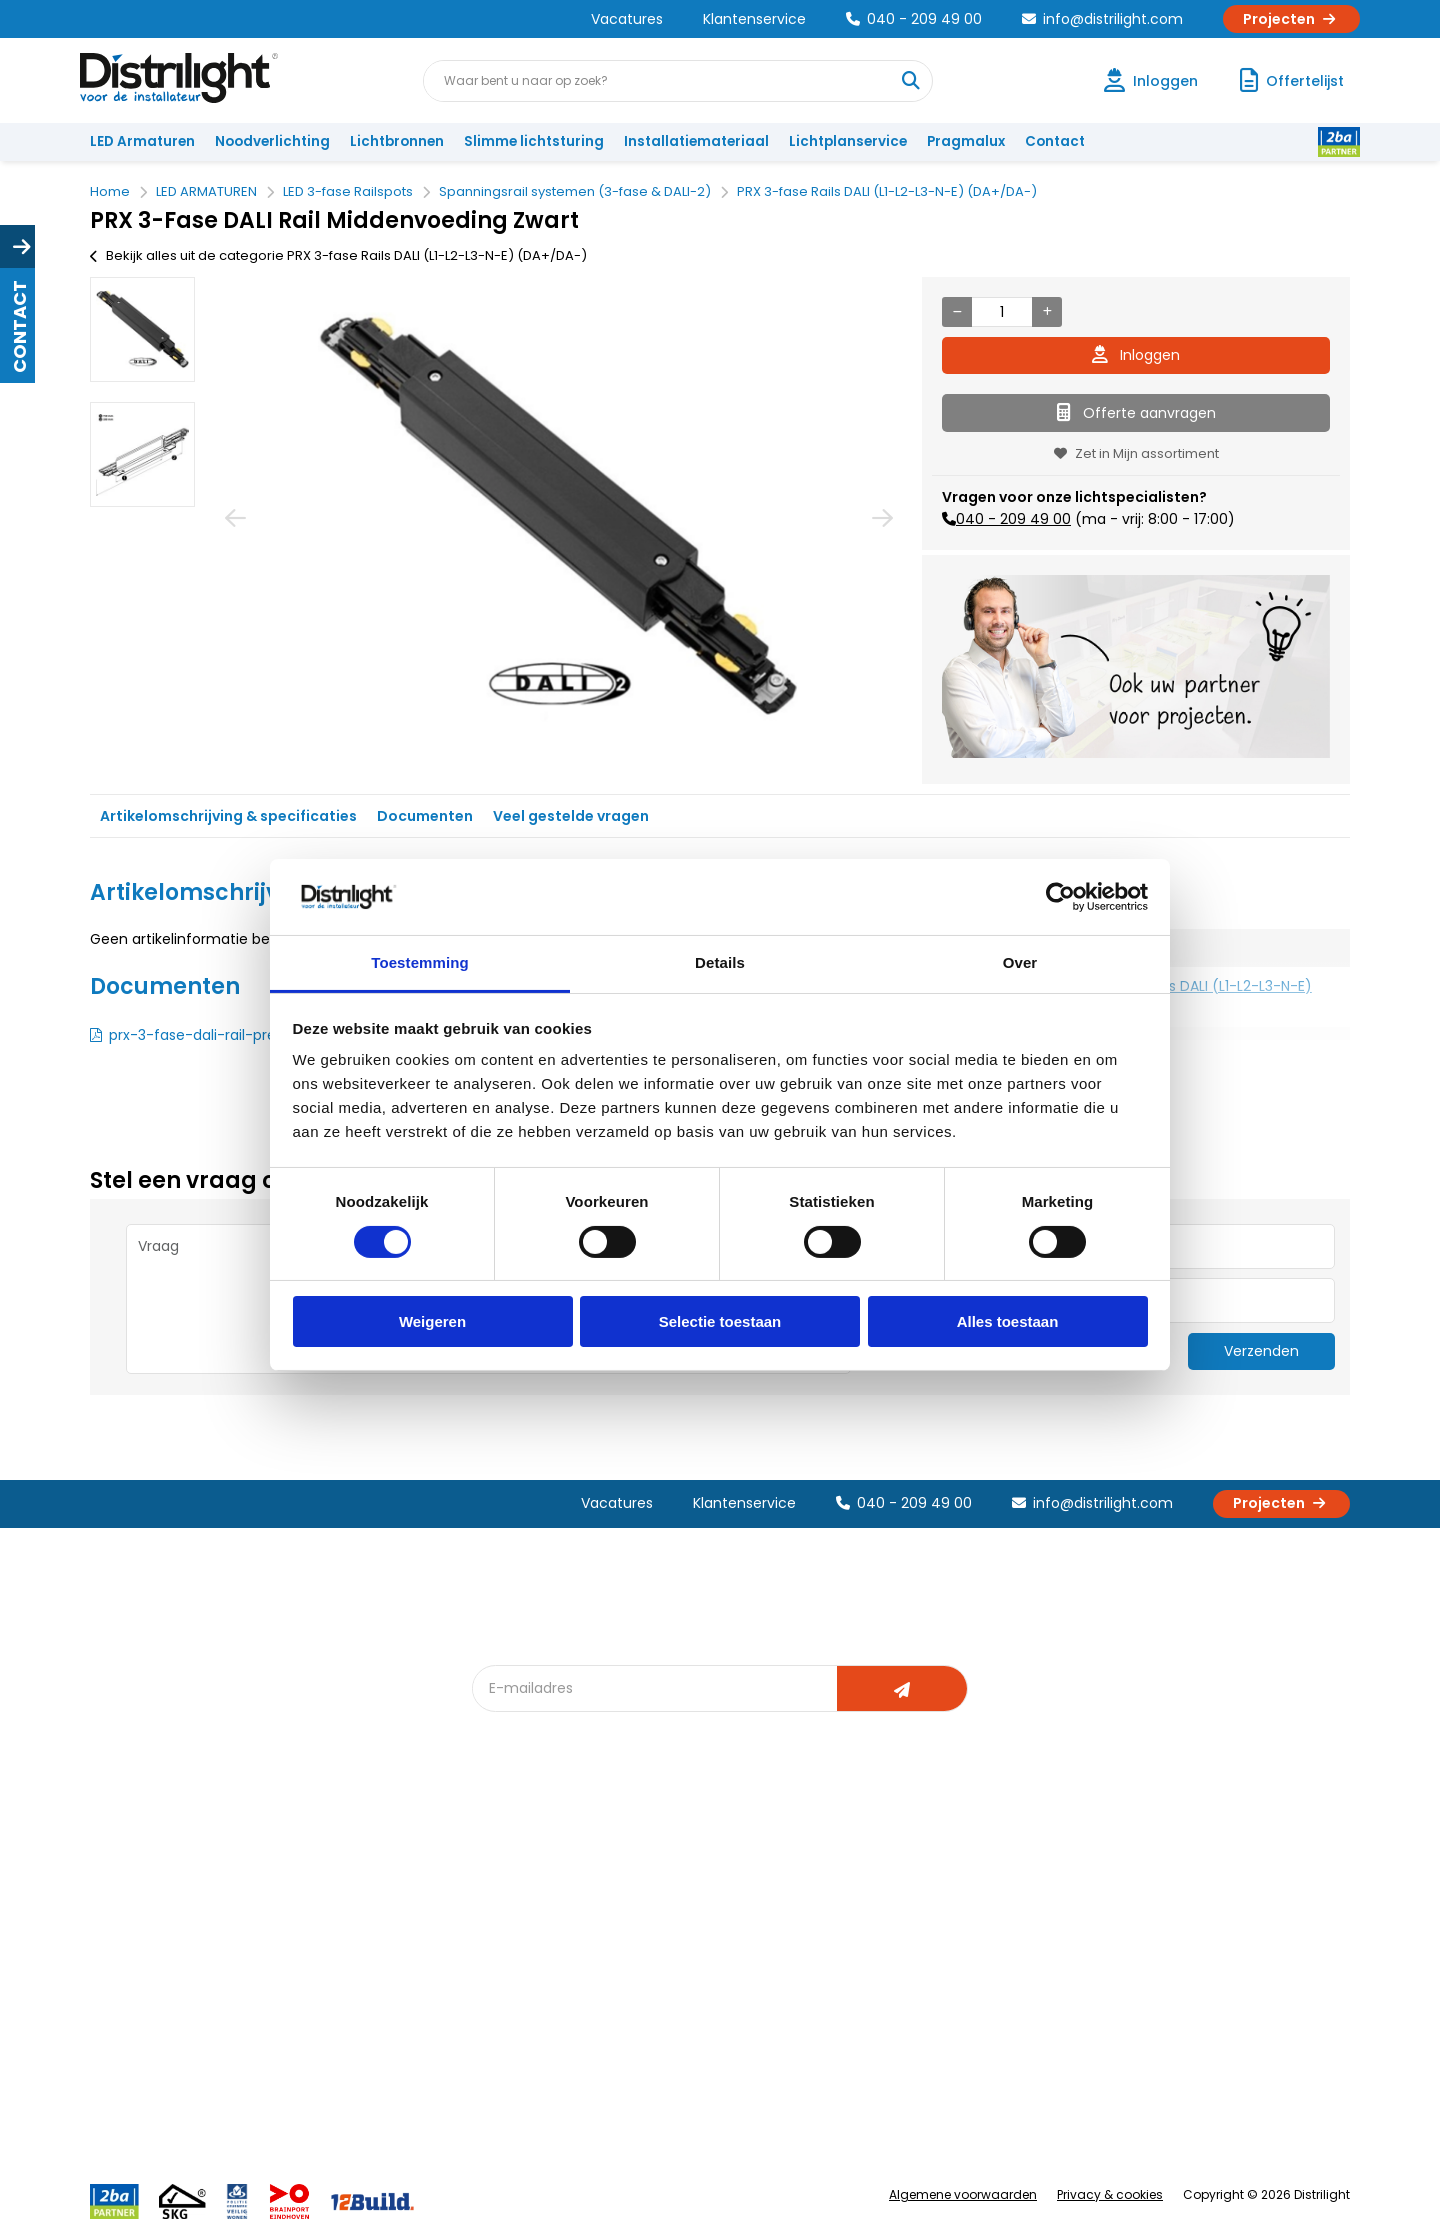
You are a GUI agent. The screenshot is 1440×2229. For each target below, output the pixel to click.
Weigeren (432, 1321)
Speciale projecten (738, 1997)
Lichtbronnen (397, 141)
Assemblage (910, 1865)
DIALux (504, 1898)
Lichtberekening (728, 1898)
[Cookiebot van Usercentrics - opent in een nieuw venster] (1060, 897)
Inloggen (1136, 355)
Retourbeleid (142, 2053)
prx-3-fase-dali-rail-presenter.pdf (228, 1035)
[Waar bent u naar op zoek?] (911, 81)
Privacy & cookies (1110, 2194)
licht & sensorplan (734, 1931)
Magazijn (897, 1931)
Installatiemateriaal (696, 141)
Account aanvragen (165, 1865)
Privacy (315, 2030)
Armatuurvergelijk (734, 1964)
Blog (498, 1865)
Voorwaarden (338, 1964)
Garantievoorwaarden (173, 1931)
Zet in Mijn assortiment (1136, 453)
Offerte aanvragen (1136, 413)
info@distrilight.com (1102, 19)
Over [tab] (1020, 962)
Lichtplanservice (848, 141)
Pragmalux (966, 141)
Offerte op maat (536, 1931)
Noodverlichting (272, 141)
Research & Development (952, 1997)
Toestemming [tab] (420, 962)
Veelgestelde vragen (361, 2063)
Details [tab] (720, 962)
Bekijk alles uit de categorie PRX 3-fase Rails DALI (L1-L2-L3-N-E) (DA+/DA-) (338, 255)
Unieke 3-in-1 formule (361, 1898)
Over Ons (322, 1865)
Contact (1055, 141)
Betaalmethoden (155, 1964)
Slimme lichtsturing (534, 141)
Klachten (128, 1898)
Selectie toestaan (720, 1321)
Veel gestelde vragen (571, 816)
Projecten (1291, 19)
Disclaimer (326, 1997)
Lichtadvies (712, 1865)
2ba (497, 2063)
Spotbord (515, 1997)
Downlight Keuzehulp (552, 2030)
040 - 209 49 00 (914, 19)
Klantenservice (754, 19)
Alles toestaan (1008, 1321)
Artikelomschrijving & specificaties (228, 816)
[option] (142, 329)
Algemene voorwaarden (963, 2194)
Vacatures (627, 19)
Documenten (425, 816)
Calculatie (901, 1898)
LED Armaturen (142, 141)
